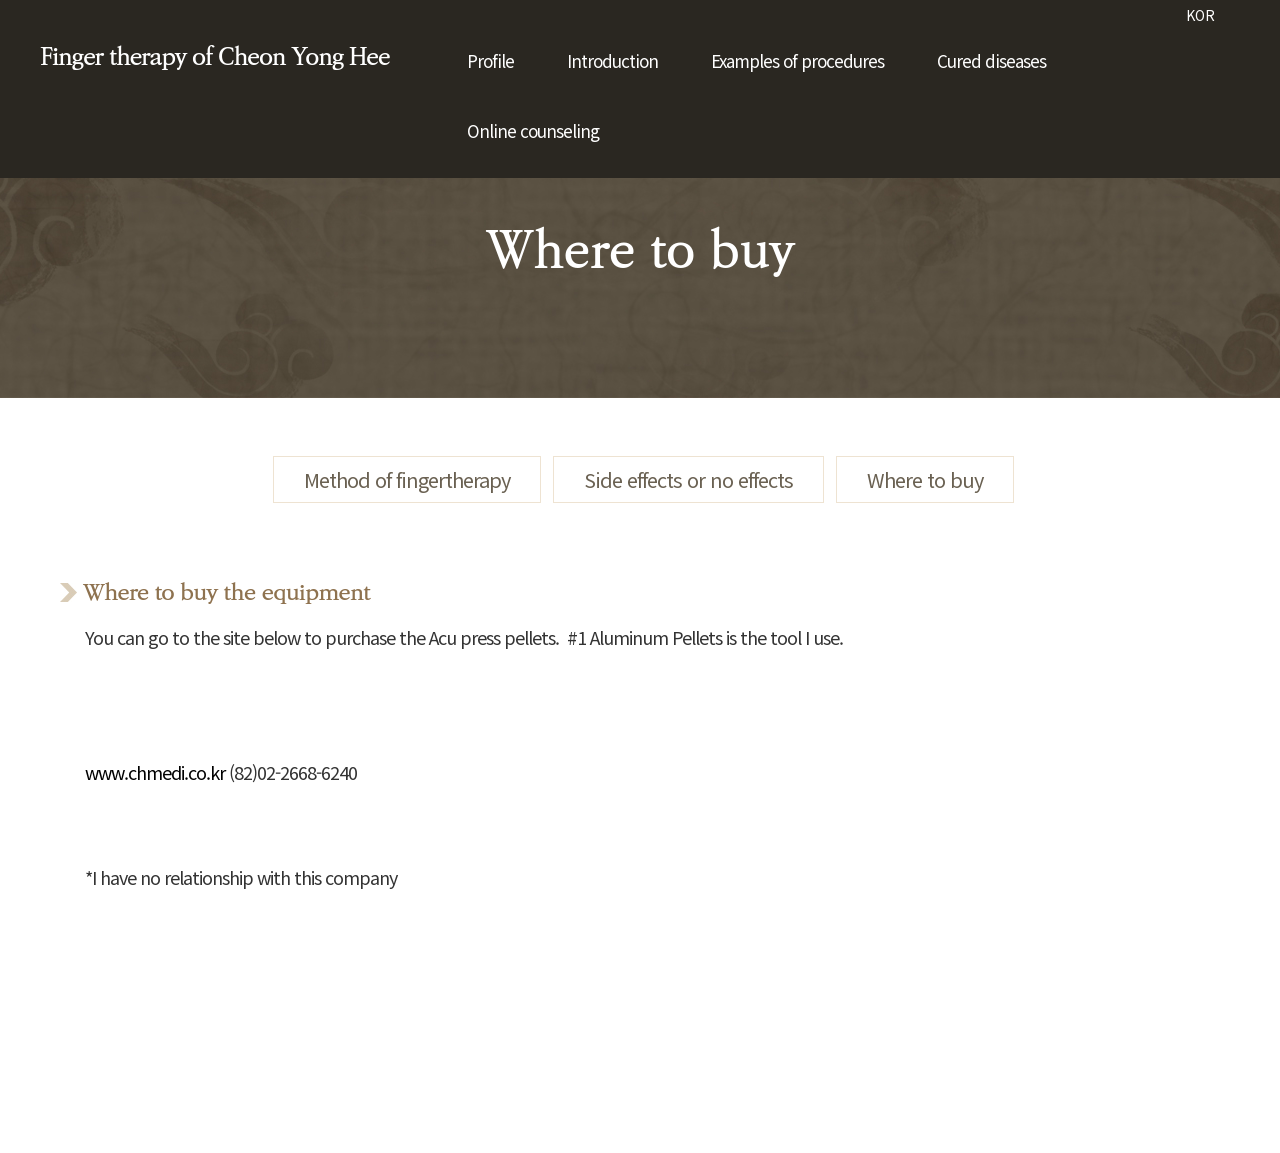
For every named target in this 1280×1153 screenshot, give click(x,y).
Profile (490, 60)
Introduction (612, 60)
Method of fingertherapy (407, 479)
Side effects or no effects (688, 479)
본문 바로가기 (0, 0)
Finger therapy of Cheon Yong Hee (214, 57)
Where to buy (925, 479)
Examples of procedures (797, 60)
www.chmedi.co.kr (155, 772)
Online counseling (533, 130)
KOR (1200, 15)
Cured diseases (991, 60)
